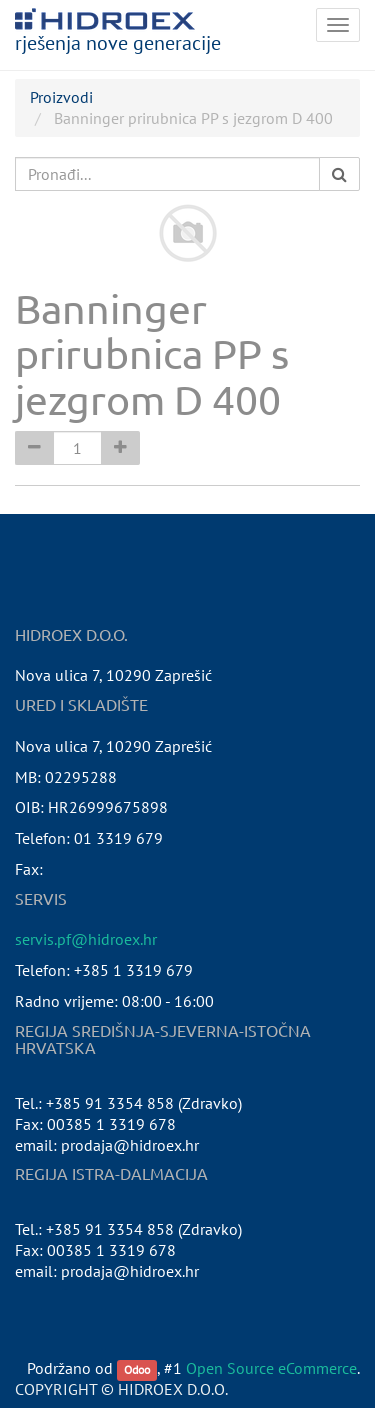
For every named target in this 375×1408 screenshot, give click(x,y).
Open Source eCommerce (271, 1368)
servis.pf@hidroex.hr (86, 939)
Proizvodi (61, 97)
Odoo (137, 1369)
